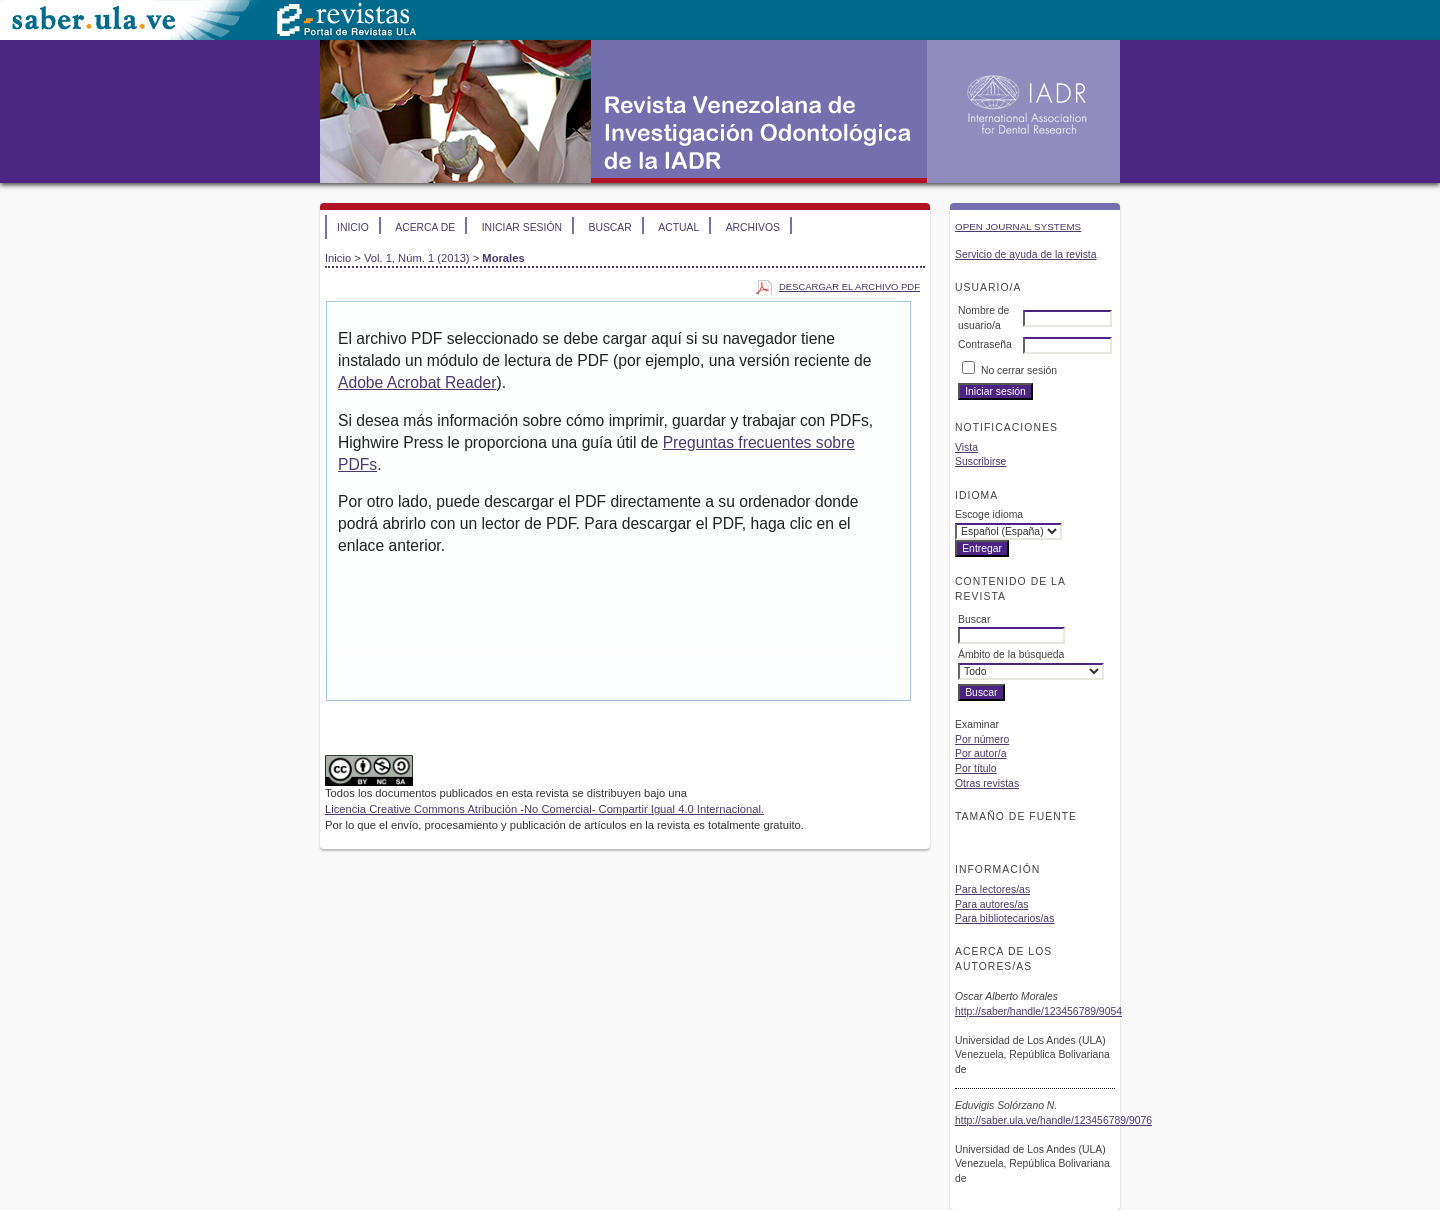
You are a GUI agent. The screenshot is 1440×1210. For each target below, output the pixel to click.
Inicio (353, 227)
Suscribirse (980, 461)
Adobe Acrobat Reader (417, 382)
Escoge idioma (989, 514)
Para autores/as (991, 904)
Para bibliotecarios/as (1004, 918)
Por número (982, 739)
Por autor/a (980, 753)
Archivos (753, 227)
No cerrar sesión (1019, 370)
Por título (976, 768)
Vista (966, 447)
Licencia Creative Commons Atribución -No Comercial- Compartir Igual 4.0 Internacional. (544, 809)
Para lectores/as (992, 889)
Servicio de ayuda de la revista (1026, 254)
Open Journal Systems (1018, 226)
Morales (503, 258)
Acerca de (425, 227)
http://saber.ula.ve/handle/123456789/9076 (1053, 1120)
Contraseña (985, 344)
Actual (678, 227)
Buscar (609, 227)
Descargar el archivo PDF (849, 286)
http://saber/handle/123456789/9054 (1038, 1011)
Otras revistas (987, 783)
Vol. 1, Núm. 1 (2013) (417, 258)
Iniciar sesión (522, 227)
